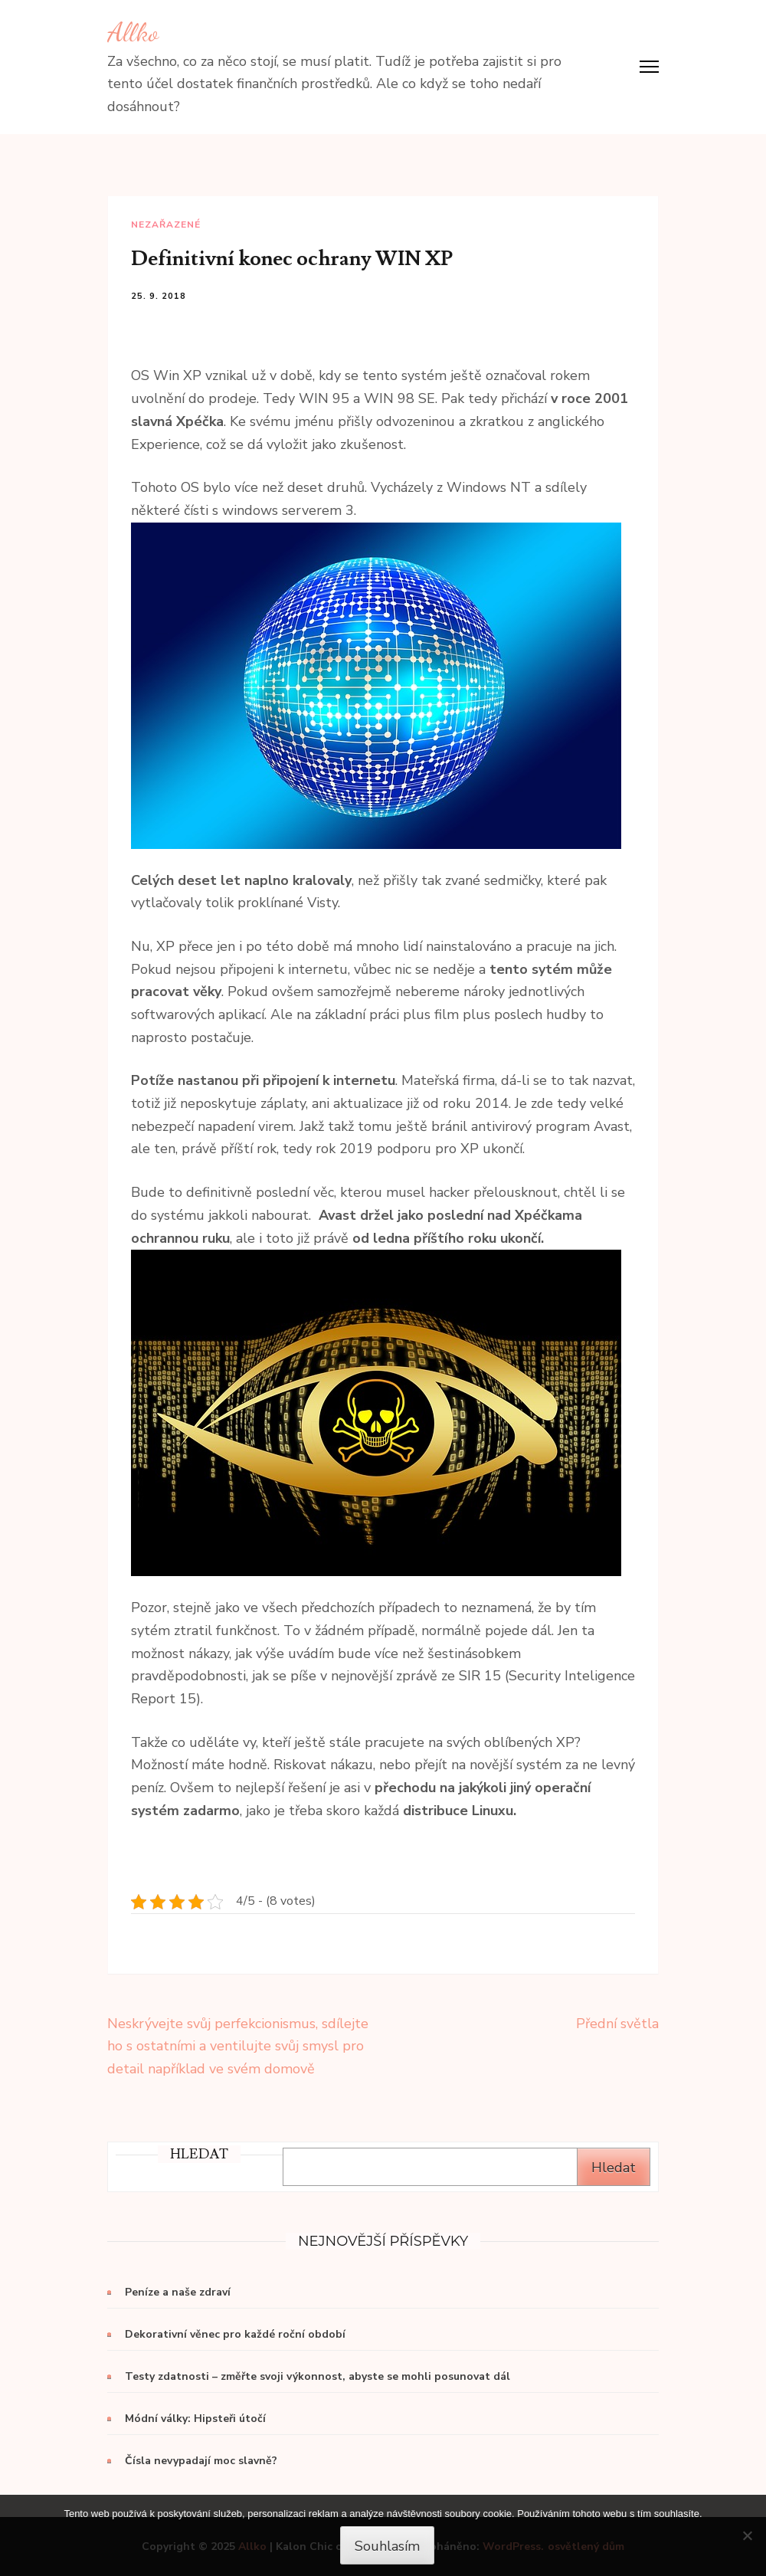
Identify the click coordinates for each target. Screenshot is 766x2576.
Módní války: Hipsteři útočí (195, 2418)
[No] (747, 2535)
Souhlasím (387, 2546)
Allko (133, 32)
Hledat (613, 2167)
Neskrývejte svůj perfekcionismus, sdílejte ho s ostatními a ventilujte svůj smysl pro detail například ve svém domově (237, 2046)
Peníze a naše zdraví (178, 2292)
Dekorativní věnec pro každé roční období (235, 2334)
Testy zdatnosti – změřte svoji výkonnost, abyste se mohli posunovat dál (317, 2376)
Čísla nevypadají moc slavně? (201, 2460)
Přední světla (617, 2023)
